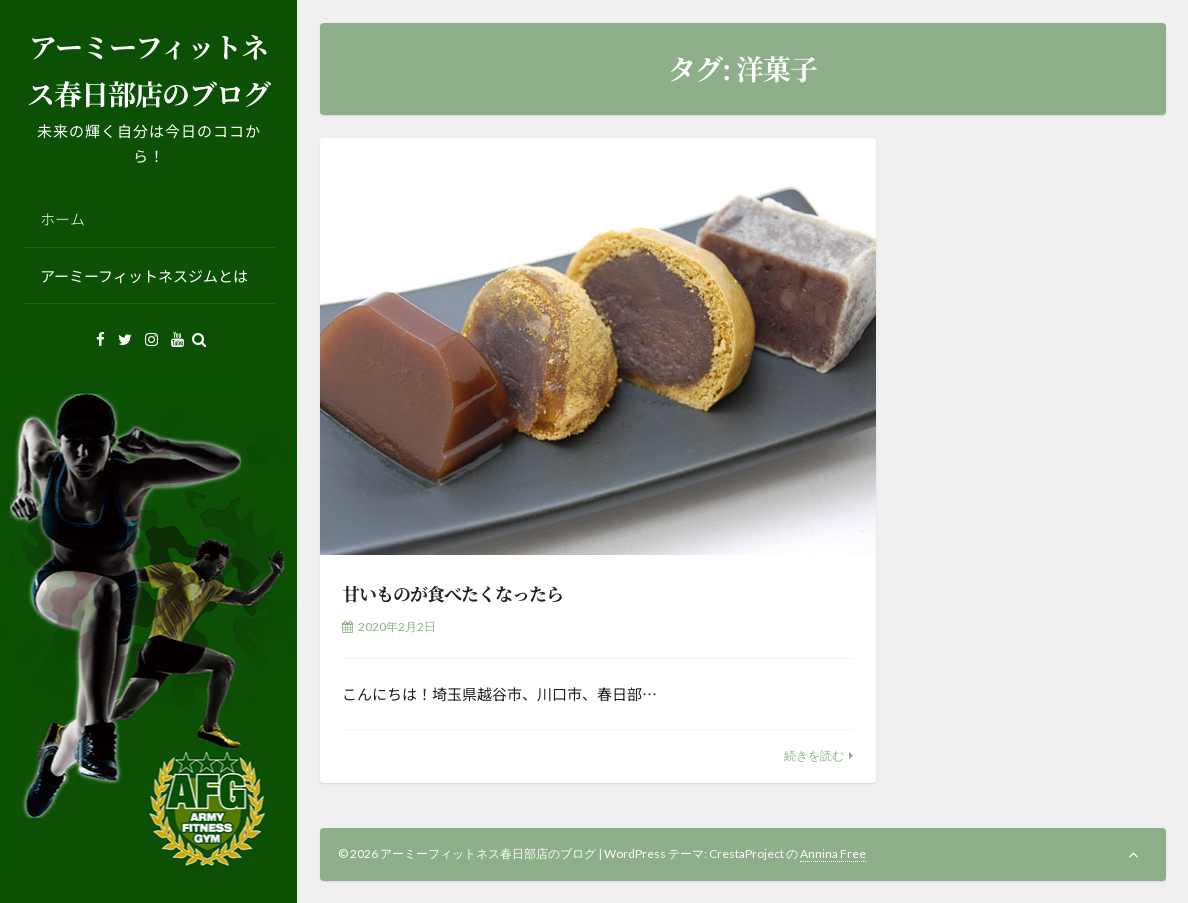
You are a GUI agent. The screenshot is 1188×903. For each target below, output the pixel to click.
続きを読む (814, 755)
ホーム (62, 218)
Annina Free (833, 853)
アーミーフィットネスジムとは (144, 275)
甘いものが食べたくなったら (452, 593)
